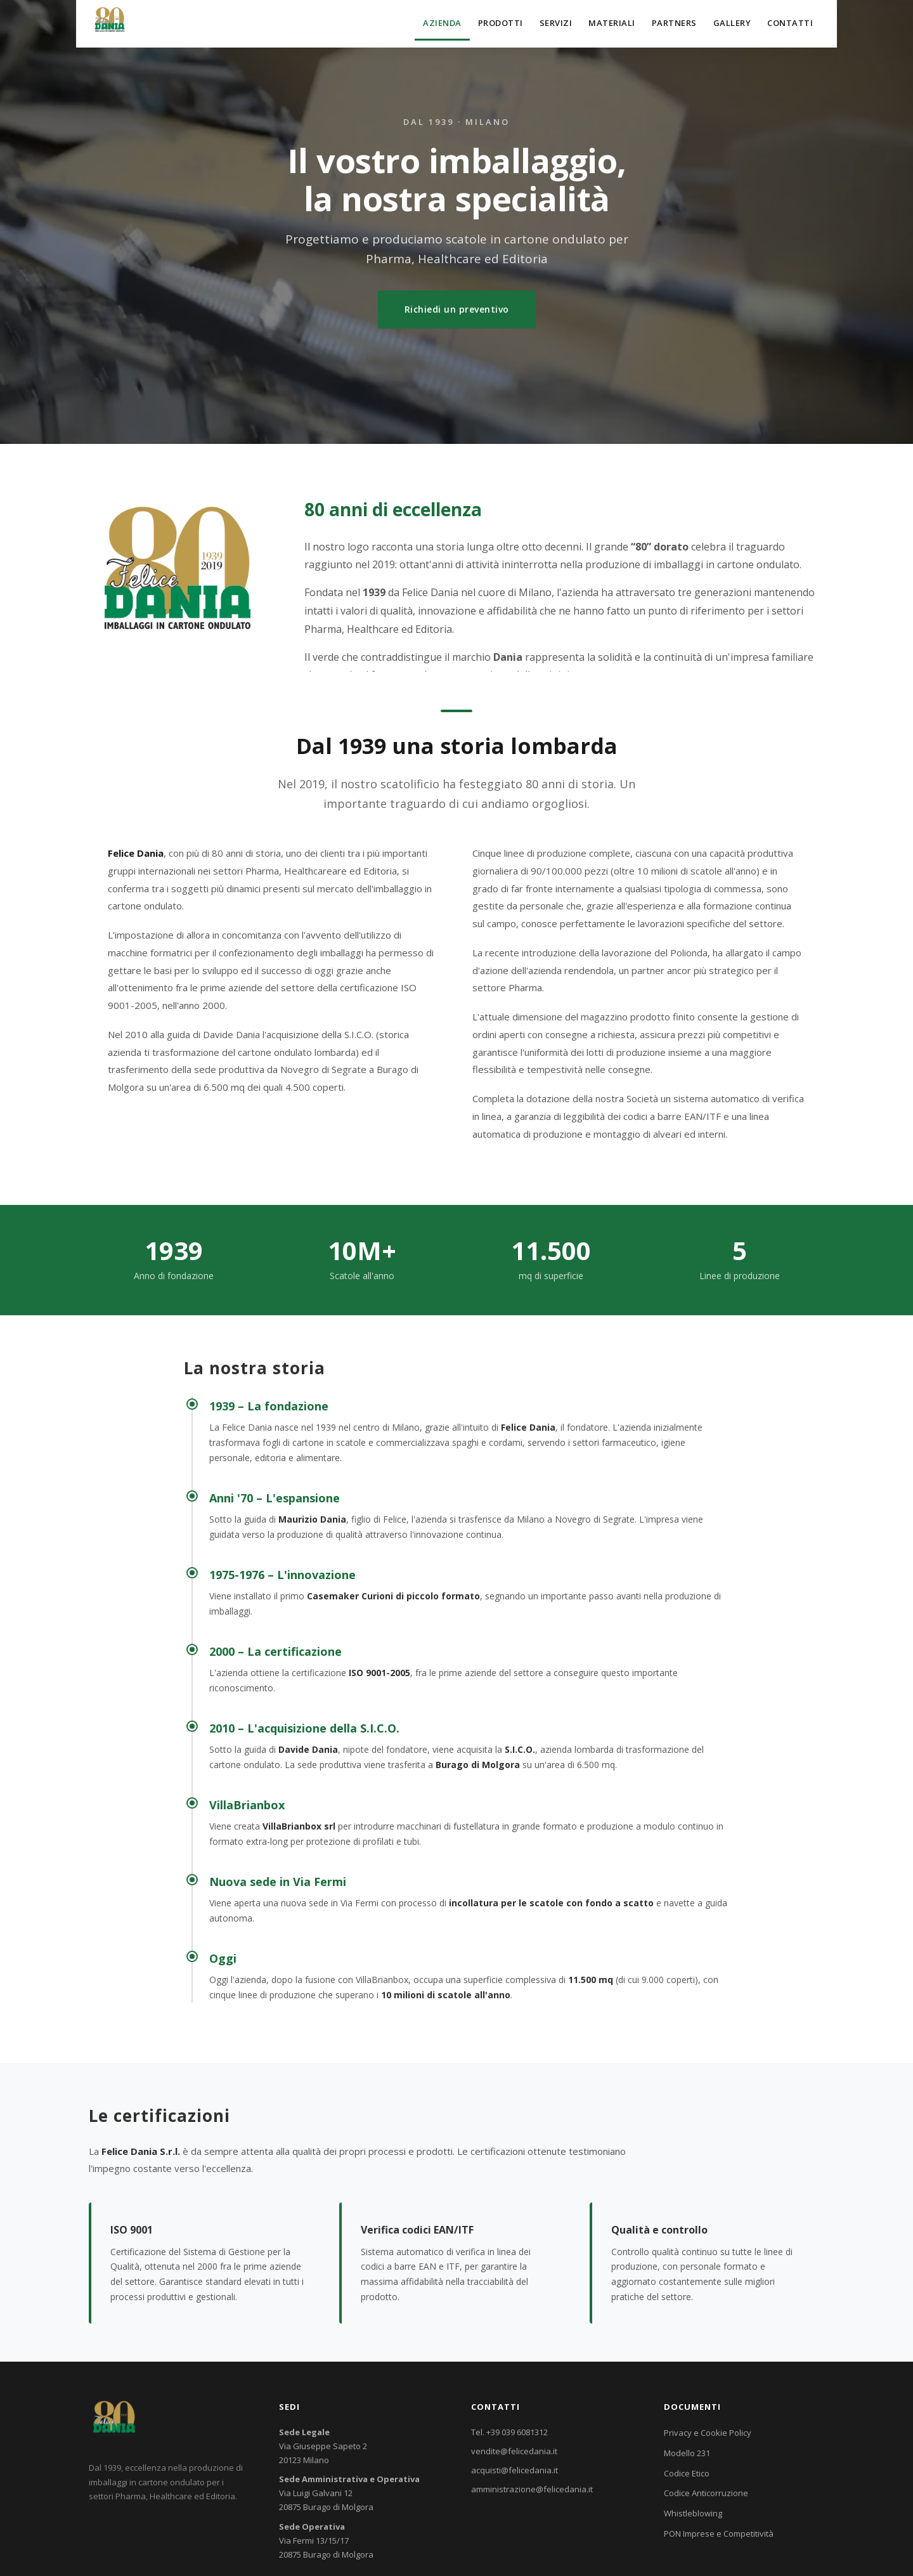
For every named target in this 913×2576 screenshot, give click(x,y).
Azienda (442, 23)
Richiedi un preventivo (457, 309)
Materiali (611, 23)
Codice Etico (686, 2473)
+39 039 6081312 (517, 2432)
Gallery (732, 23)
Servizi (556, 23)
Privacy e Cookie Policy (707, 2432)
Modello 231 (687, 2453)
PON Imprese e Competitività (719, 2533)
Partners (674, 23)
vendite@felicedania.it (514, 2451)
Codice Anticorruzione (706, 2493)
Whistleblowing (693, 2513)
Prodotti (500, 23)
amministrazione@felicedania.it (532, 2489)
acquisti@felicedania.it (514, 2470)
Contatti (790, 23)
